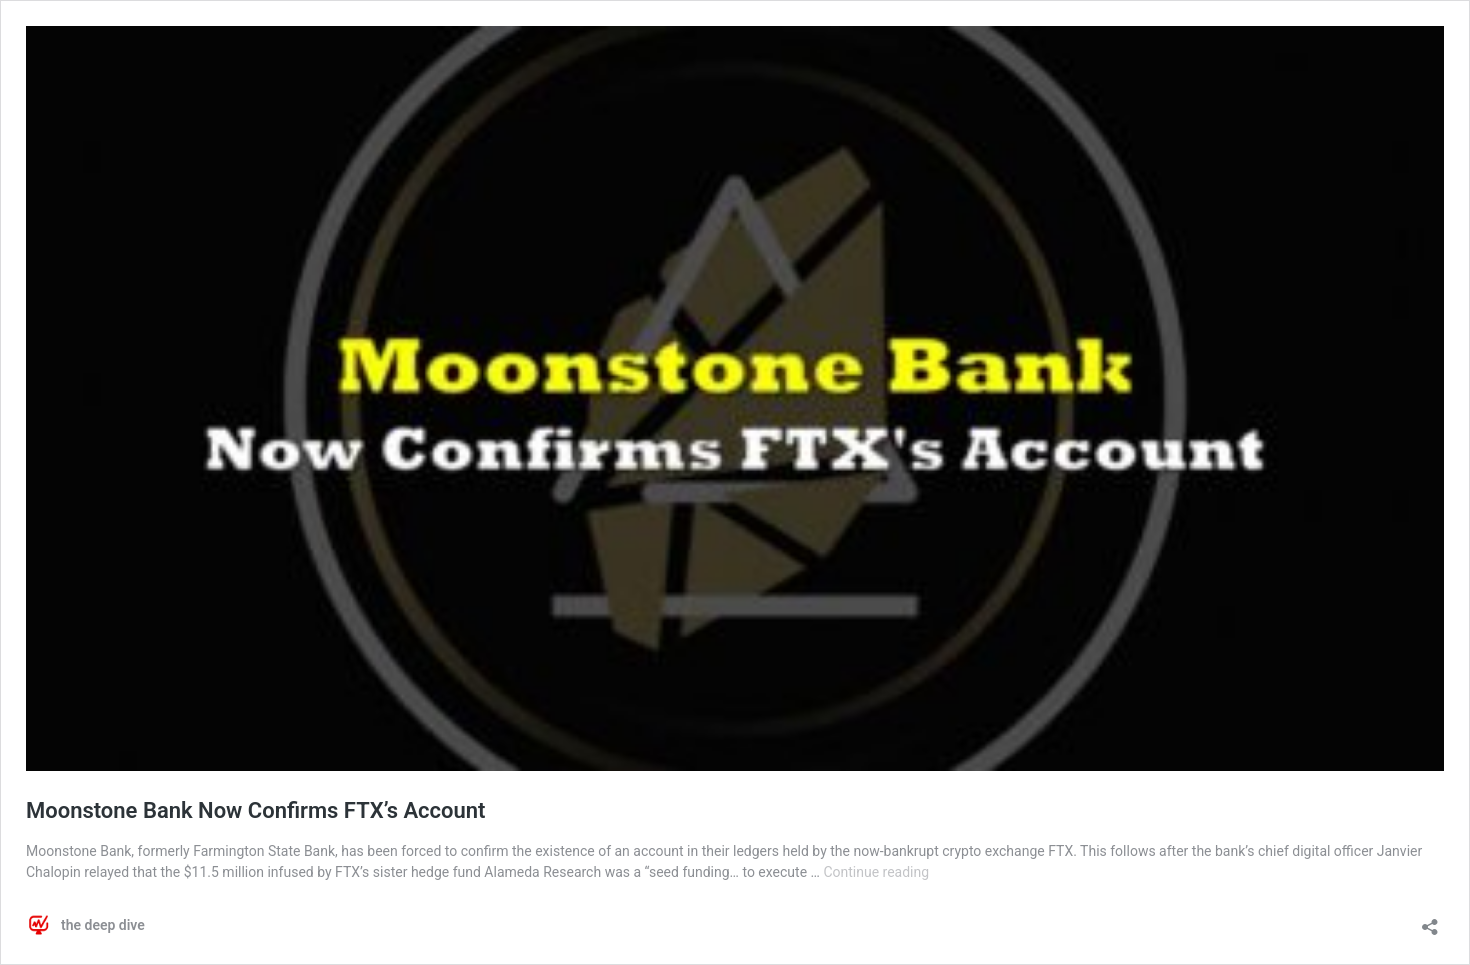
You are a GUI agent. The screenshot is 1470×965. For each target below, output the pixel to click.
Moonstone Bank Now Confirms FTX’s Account (255, 810)
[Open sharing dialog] (1430, 920)
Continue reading (876, 872)
